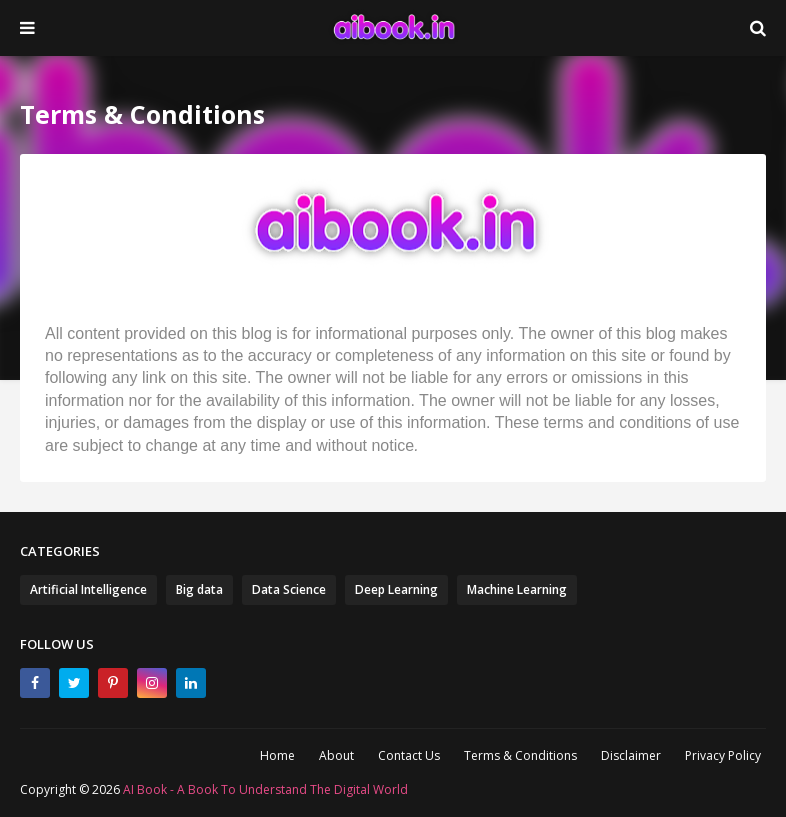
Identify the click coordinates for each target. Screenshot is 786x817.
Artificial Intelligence (88, 589)
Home (277, 755)
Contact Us (409, 755)
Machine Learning (517, 589)
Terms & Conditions (520, 755)
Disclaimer (631, 755)
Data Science (289, 589)
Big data (199, 589)
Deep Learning (396, 589)
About (336, 755)
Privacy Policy (723, 755)
